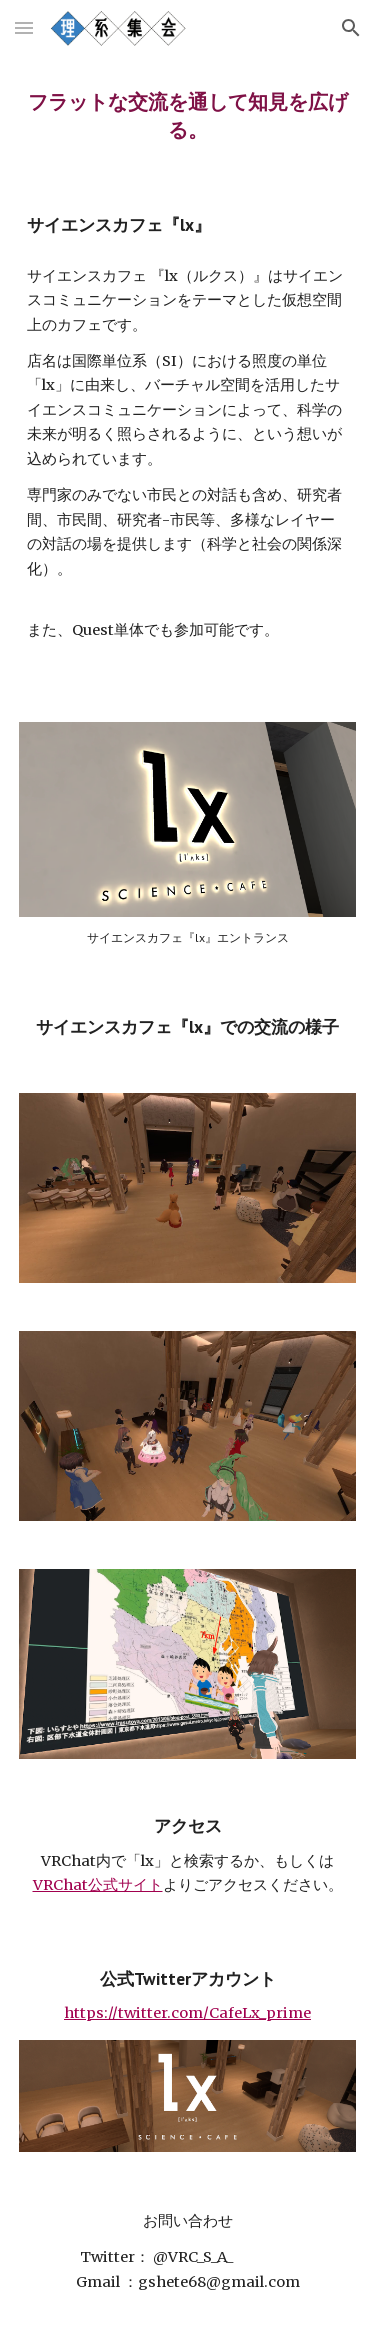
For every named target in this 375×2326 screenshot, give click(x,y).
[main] (188, 116)
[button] (24, 27)
